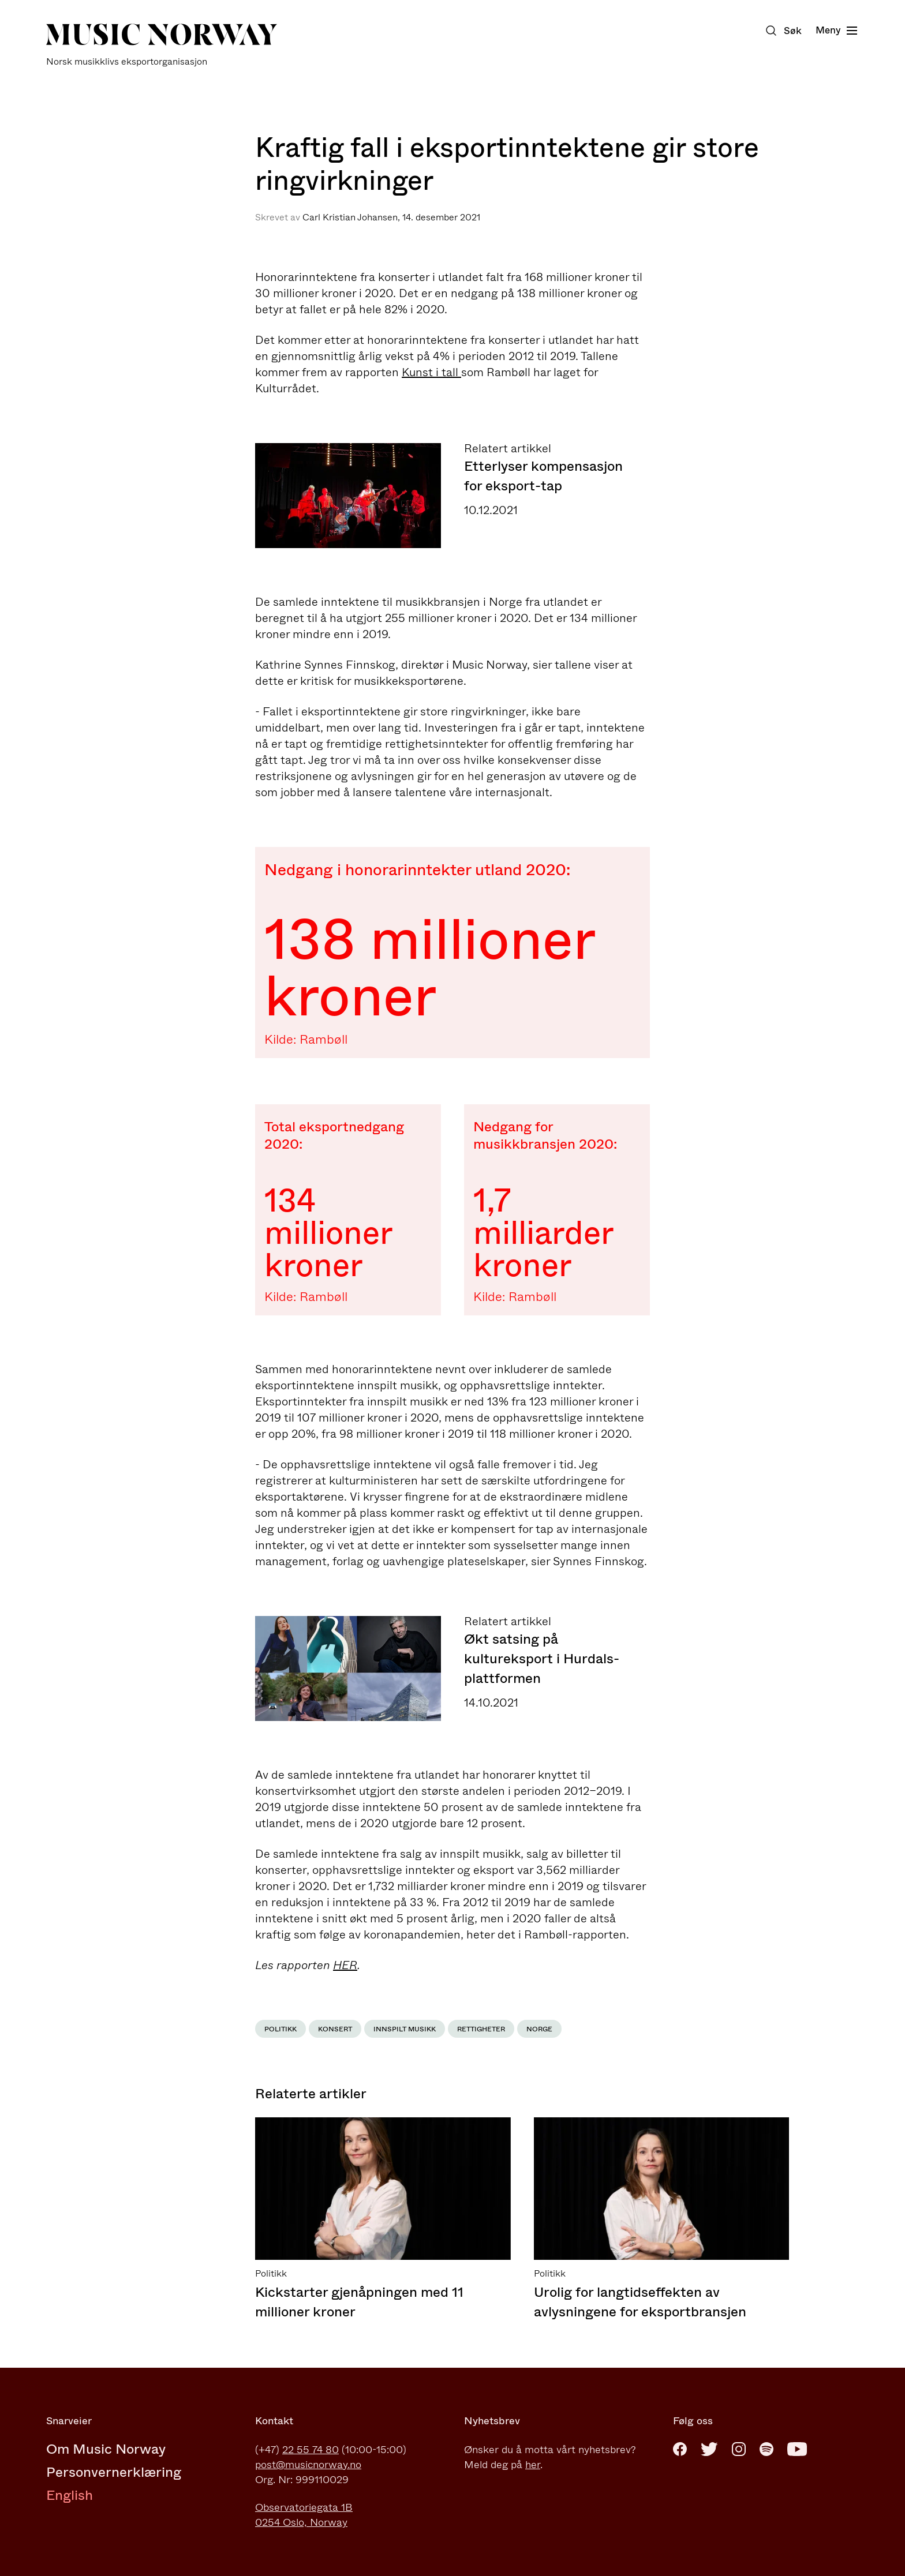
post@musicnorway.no (308, 2464)
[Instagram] (739, 2449)
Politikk (280, 2029)
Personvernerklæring (113, 2472)
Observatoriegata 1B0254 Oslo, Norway (304, 2515)
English (69, 2495)
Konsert (335, 2029)
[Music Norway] (161, 45)
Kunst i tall (431, 372)
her (532, 2464)
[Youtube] (797, 2449)
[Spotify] (766, 2449)
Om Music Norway (106, 2449)
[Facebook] (680, 2449)
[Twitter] (709, 2449)
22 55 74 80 (310, 2449)
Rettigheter (481, 2029)
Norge (539, 2029)
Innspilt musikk (404, 2029)
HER (345, 1965)
